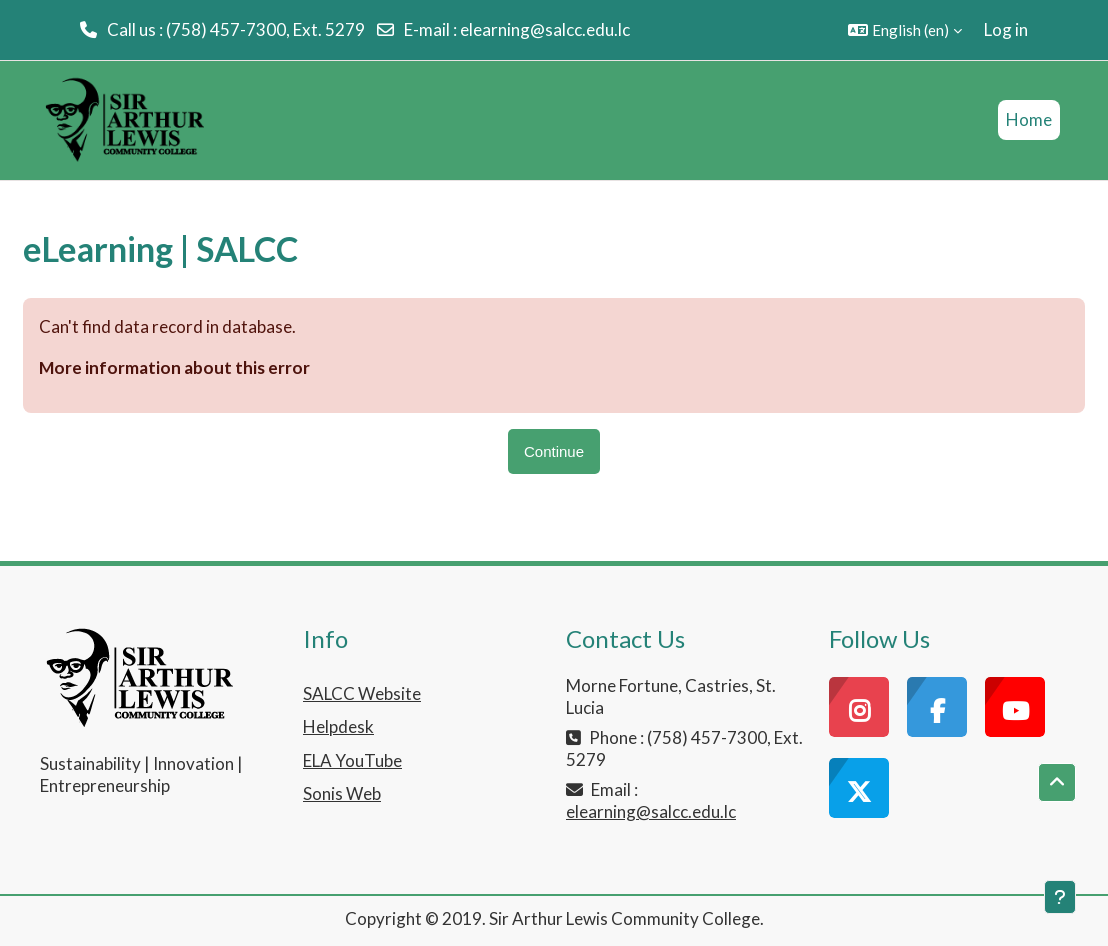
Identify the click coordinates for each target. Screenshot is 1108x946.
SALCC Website (362, 693)
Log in (1006, 29)
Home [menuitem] (1029, 119)
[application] (21, 941)
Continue (554, 451)
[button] (905, 30)
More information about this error (174, 367)
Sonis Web (342, 793)
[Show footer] (1060, 897)
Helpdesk (338, 726)
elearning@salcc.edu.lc (545, 29)
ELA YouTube (352, 760)
